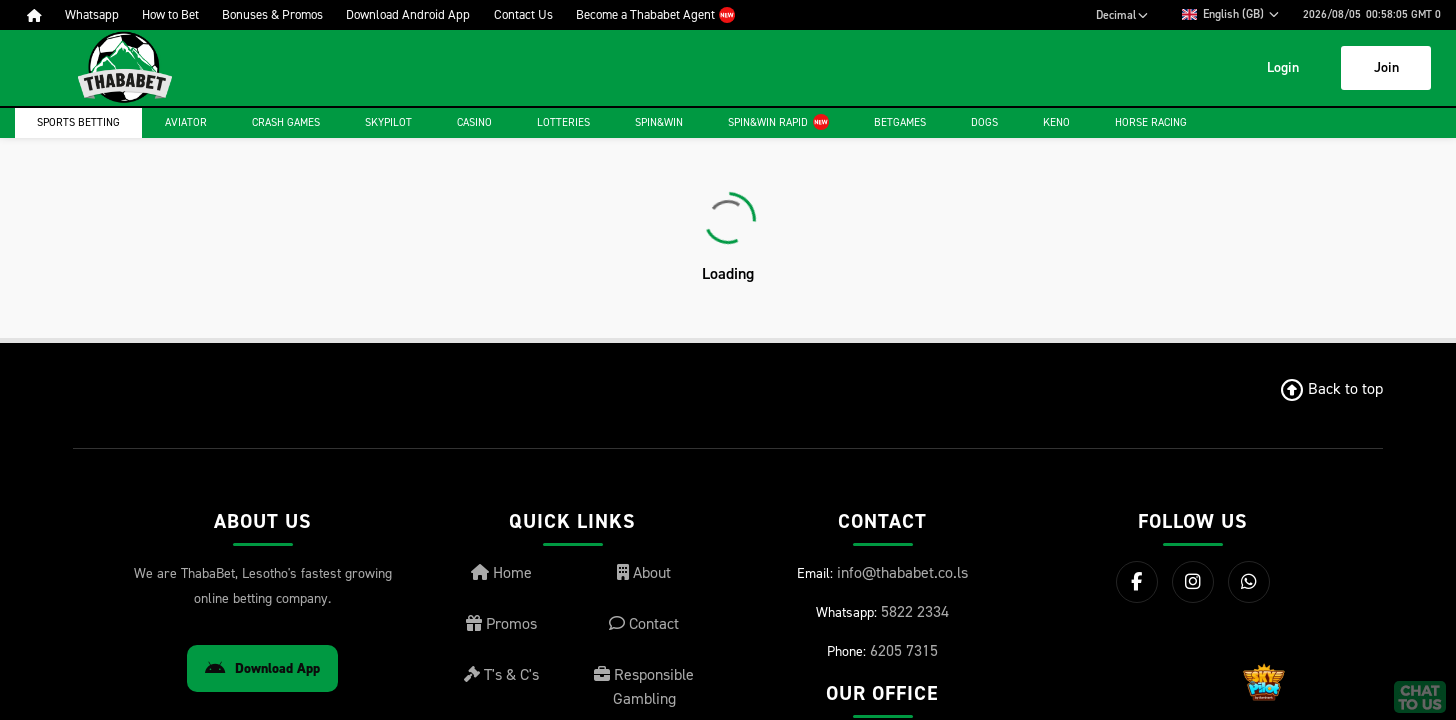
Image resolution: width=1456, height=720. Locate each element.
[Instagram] (1193, 582)
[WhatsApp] (1249, 582)
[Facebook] (1137, 582)
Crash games (286, 122)
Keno (1056, 122)
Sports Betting (78, 122)
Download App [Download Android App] (262, 668)
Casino (474, 122)
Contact (644, 623)
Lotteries (563, 122)
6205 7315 (904, 650)
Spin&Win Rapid (778, 122)
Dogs (984, 122)
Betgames (900, 122)
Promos (501, 623)
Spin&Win (659, 122)
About (644, 572)
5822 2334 (915, 611)
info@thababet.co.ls (902, 572)
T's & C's (501, 674)
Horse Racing (1151, 122)
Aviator (186, 122)
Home (501, 572)
